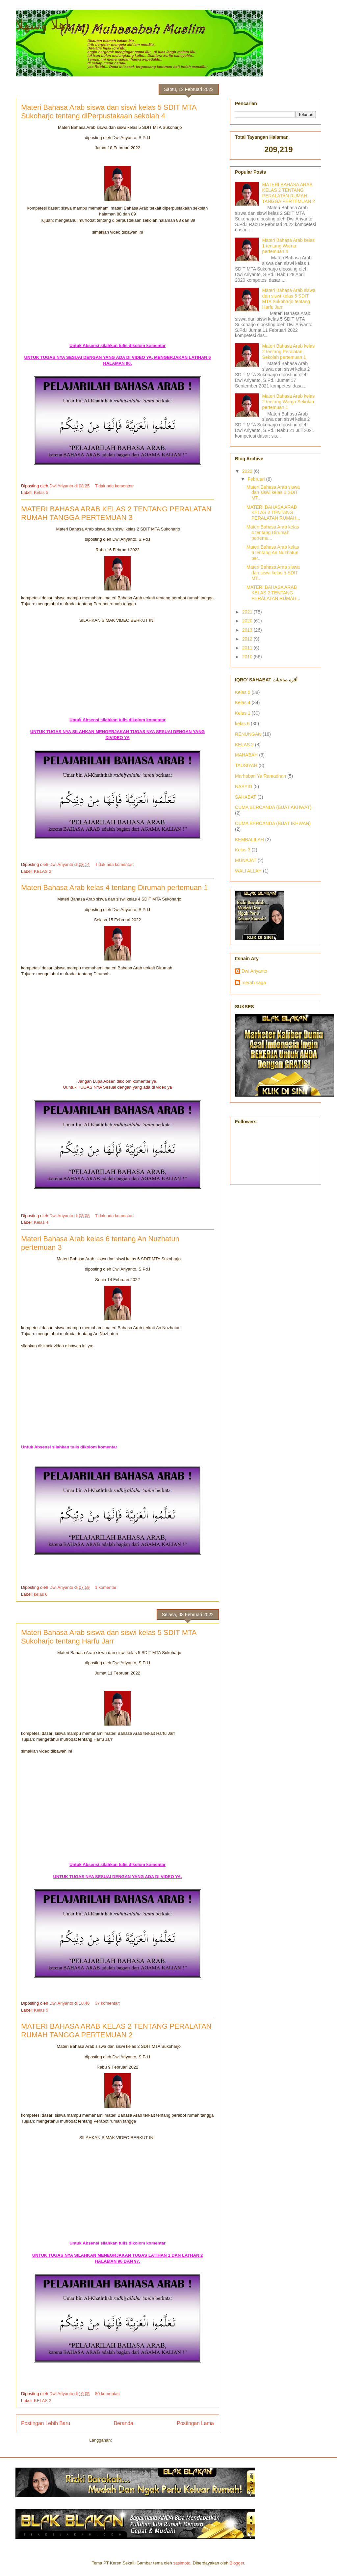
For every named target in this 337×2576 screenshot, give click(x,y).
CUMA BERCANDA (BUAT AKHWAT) (273, 807)
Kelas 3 (242, 849)
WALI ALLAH (248, 870)
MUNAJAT (245, 860)
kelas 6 (40, 1594)
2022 (248, 471)
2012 (248, 639)
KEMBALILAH (249, 839)
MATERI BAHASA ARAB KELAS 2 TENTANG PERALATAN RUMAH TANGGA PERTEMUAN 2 (116, 2030)
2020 (248, 620)
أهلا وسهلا (42, 24)
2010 (248, 656)
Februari (256, 479)
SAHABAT (245, 797)
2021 (248, 612)
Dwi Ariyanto (254, 971)
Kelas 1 (242, 713)
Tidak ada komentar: (115, 485)
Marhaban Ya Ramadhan (260, 776)
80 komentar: (108, 2393)
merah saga (254, 982)
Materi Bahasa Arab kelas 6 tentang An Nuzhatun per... (272, 552)
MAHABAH (246, 755)
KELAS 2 (42, 871)
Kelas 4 (41, 1222)
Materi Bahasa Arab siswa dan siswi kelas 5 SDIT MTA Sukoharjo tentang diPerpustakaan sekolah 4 (108, 111)
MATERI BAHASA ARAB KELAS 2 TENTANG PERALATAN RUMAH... (273, 512)
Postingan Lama (195, 2423)
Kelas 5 (41, 492)
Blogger (237, 2563)
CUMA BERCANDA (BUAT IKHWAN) (273, 823)
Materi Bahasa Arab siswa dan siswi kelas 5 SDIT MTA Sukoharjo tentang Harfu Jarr (108, 1636)
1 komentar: (107, 1587)
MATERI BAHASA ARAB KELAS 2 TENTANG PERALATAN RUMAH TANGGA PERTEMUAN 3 (116, 513)
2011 (248, 647)
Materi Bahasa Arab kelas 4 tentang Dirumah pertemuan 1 (114, 887)
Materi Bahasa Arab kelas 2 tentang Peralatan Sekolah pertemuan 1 (288, 351)
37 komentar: (108, 2003)
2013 (248, 630)
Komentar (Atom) (129, 2440)
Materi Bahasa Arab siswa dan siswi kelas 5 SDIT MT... (273, 492)
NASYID (243, 786)
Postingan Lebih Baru (45, 2423)
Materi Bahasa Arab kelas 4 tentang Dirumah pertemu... (272, 532)
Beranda (123, 2423)
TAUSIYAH (246, 765)
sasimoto (181, 2563)
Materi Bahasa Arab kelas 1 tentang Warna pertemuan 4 (288, 246)
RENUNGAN (248, 734)
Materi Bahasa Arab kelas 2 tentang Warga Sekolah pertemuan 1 (288, 401)
